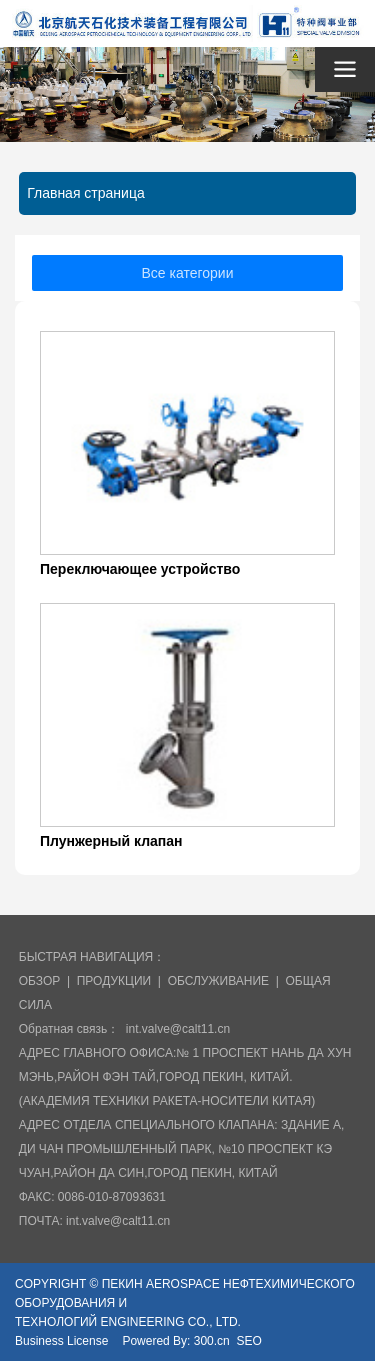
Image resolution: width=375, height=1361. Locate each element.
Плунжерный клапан (111, 841)
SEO (248, 1341)
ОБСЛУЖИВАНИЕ (218, 981)
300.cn (212, 1341)
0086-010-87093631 (112, 1197)
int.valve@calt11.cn (178, 1029)
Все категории (188, 273)
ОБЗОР (40, 981)
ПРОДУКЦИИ (114, 981)
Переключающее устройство (140, 569)
